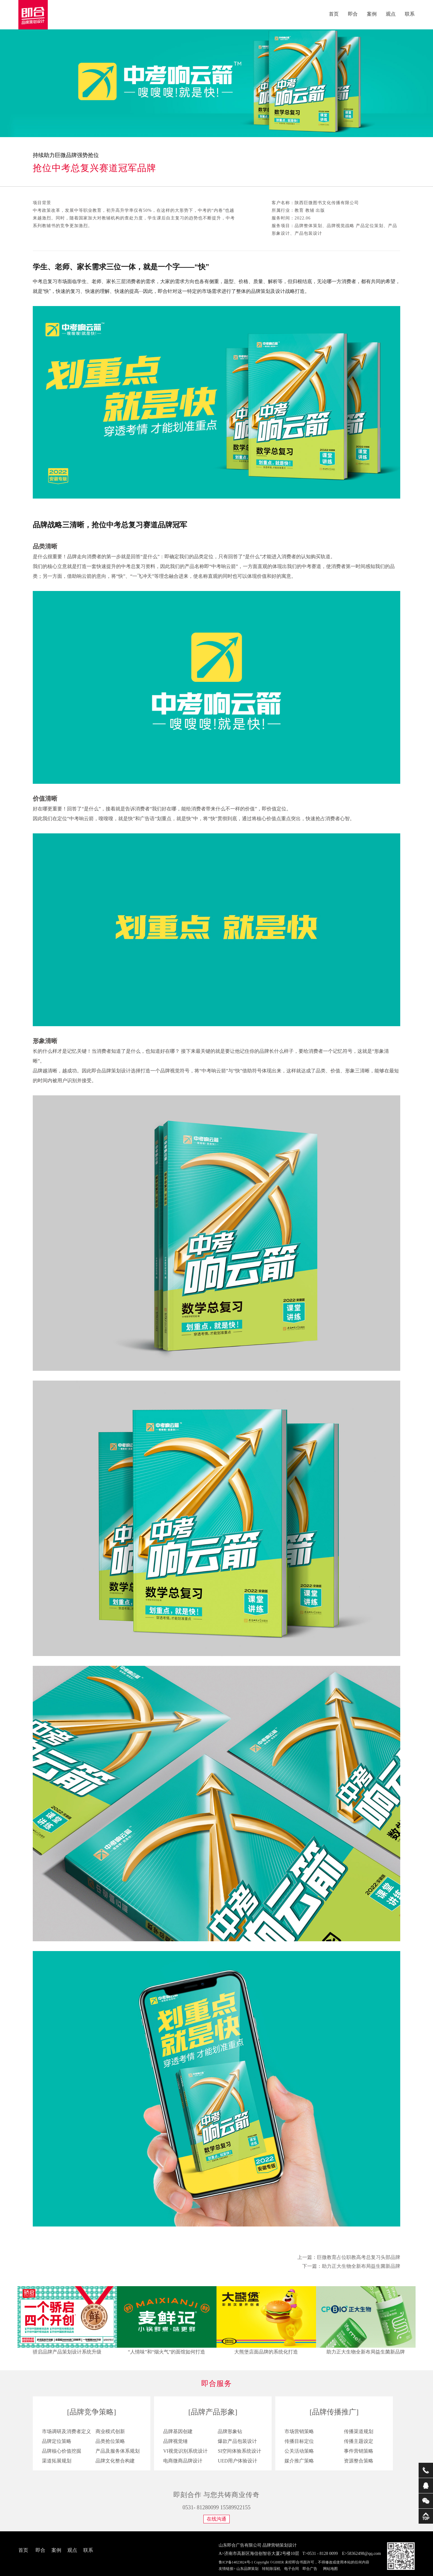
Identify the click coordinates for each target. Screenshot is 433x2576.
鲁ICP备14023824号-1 (236, 2562)
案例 (372, 14)
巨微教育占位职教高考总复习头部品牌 (358, 2257)
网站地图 (330, 2569)
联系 (410, 14)
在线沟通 (216, 2519)
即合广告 (310, 2569)
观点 (391, 14)
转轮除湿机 (271, 2569)
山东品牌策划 (247, 2569)
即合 (353, 14)
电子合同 (291, 2569)
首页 (334, 14)
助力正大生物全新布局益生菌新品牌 (361, 2266)
